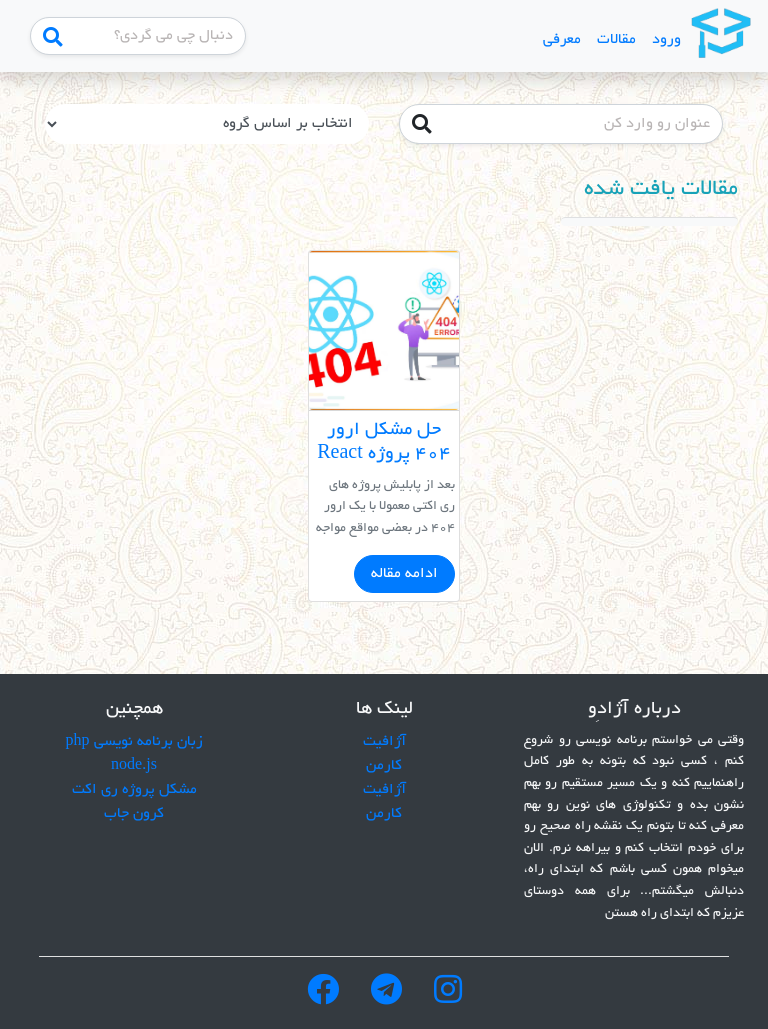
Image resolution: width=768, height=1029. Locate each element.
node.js (134, 766)
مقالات (616, 40)
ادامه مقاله (404, 574)
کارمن (384, 766)
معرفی (562, 40)
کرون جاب (134, 814)
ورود (666, 40)
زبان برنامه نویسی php (134, 742)
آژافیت (384, 742)
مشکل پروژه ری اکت (134, 790)
